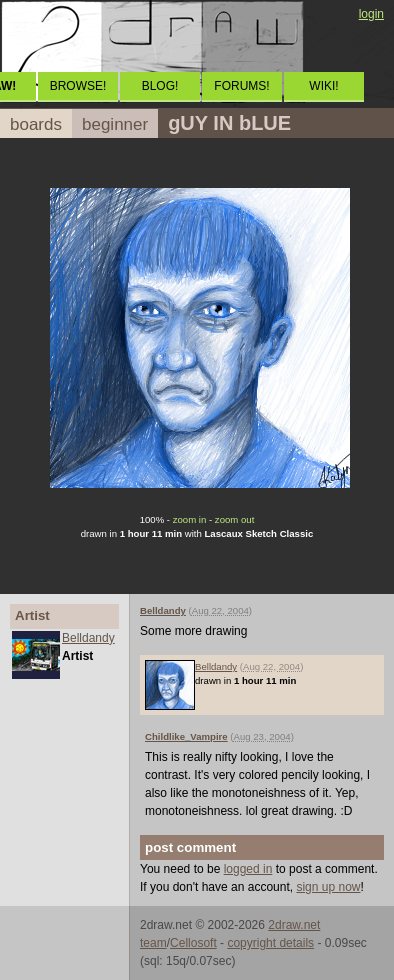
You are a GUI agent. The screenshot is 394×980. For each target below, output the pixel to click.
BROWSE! (78, 86)
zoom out (234, 519)
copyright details (270, 943)
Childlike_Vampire (186, 736)
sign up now (328, 887)
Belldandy (88, 638)
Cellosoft (193, 943)
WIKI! (323, 86)
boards (36, 124)
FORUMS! (241, 86)
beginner (115, 124)
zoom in (190, 519)
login (371, 14)
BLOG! (160, 86)
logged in (248, 869)
